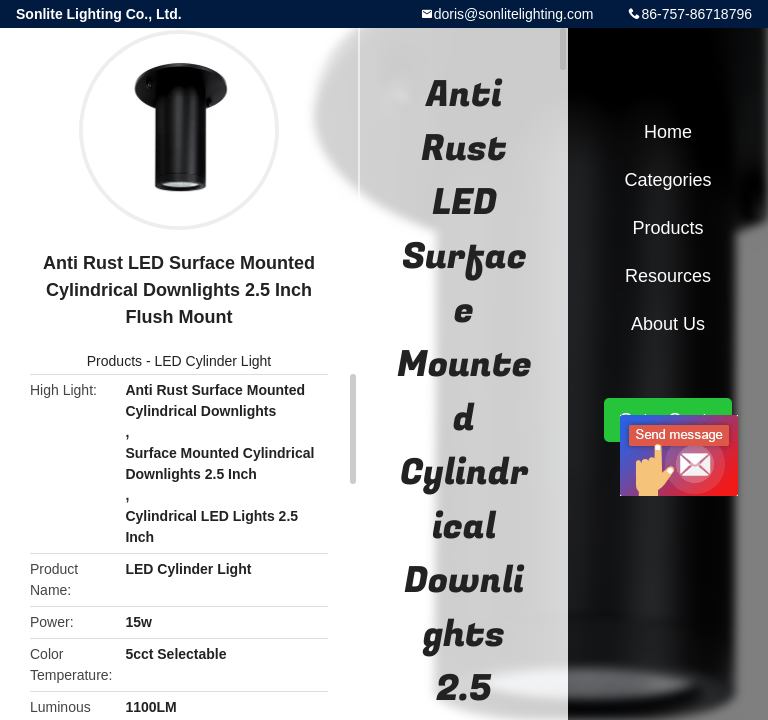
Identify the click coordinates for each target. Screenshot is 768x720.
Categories (667, 180)
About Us (668, 324)
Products (114, 361)
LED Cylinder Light (212, 361)
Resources (668, 276)
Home (668, 132)
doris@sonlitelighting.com (514, 14)
